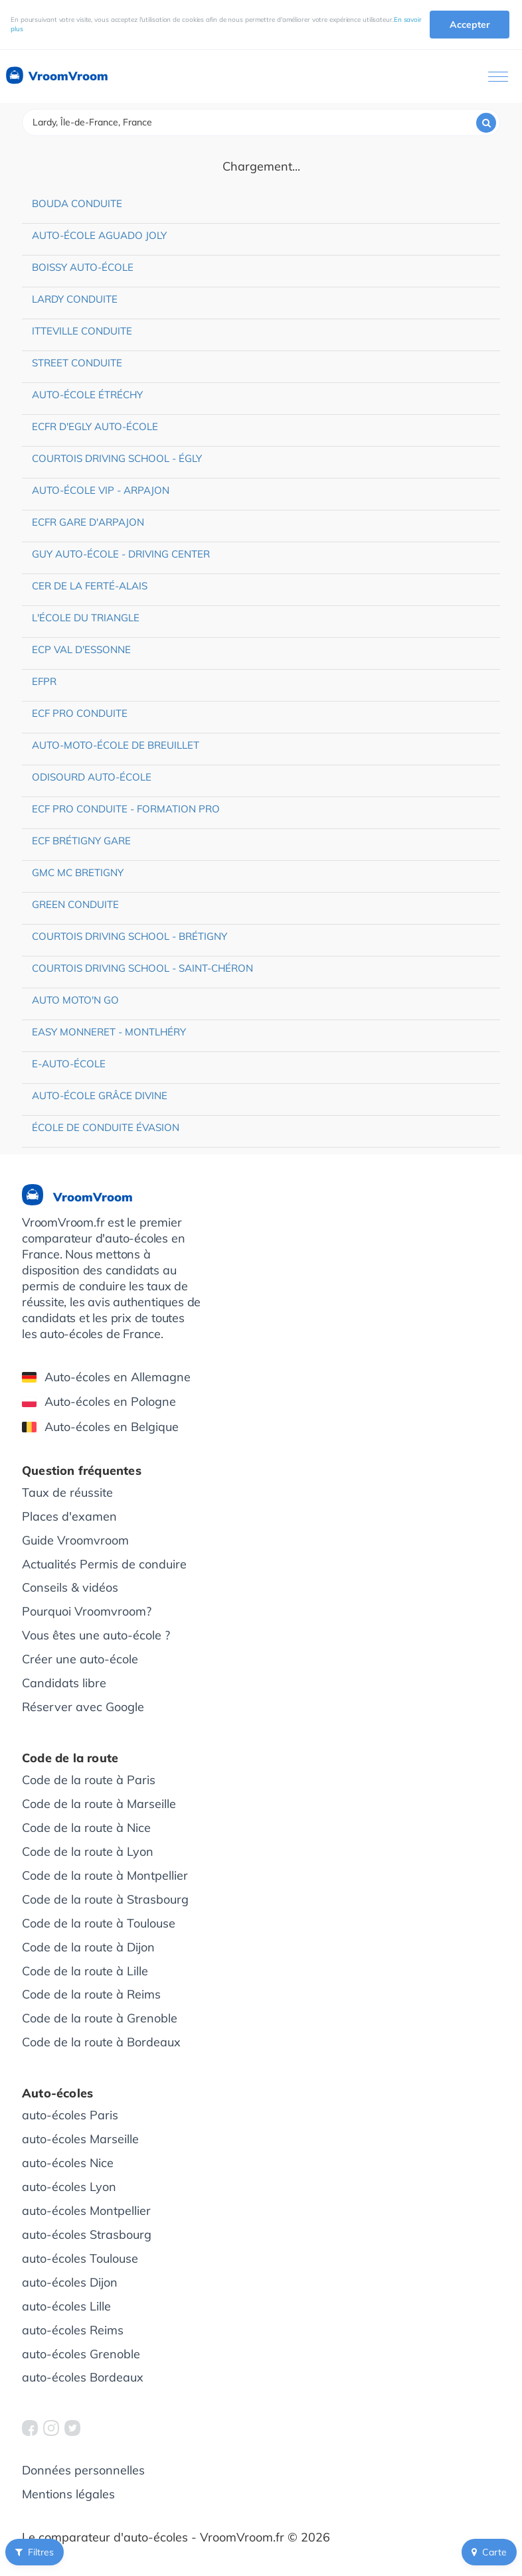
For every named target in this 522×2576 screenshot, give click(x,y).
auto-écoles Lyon (69, 2186)
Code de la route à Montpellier (105, 1875)
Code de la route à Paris (88, 1779)
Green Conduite (75, 904)
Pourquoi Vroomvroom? (86, 1611)
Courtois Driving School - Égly (117, 458)
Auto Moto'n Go (75, 1000)
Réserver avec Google (83, 1706)
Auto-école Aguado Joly (99, 235)
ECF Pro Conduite (80, 713)
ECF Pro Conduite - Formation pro (126, 808)
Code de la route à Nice (86, 1827)
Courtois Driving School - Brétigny (129, 936)
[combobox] (261, 122)
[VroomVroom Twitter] (72, 2428)
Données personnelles (83, 2470)
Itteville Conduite (82, 331)
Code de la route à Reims (91, 1994)
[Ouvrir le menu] (498, 76)
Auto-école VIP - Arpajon (100, 490)
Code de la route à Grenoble (99, 2018)
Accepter (469, 25)
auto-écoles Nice (68, 2162)
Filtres (34, 2552)
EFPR (44, 681)
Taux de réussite (67, 1492)
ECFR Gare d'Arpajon (88, 522)
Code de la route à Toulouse (98, 1923)
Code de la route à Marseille (99, 1803)
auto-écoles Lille (66, 2306)
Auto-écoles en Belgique (100, 1426)
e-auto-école (69, 1063)
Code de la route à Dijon (88, 1947)
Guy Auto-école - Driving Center (121, 554)
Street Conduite (77, 362)
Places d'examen (69, 1516)
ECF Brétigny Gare (81, 840)
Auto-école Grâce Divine (99, 1095)
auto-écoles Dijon (70, 2282)
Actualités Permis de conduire (104, 1564)
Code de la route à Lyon (87, 1851)
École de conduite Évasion (105, 1127)
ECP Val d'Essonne (81, 649)
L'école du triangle (85, 617)
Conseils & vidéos (70, 1587)
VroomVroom (56, 76)
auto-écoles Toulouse (80, 2258)
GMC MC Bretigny (78, 872)
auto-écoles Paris (70, 2115)
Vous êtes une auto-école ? (96, 1635)
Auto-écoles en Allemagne (106, 1377)
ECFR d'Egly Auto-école (95, 426)
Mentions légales (68, 2494)
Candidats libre (64, 1683)
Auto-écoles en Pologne (99, 1401)
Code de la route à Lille (85, 1971)
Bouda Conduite (77, 203)
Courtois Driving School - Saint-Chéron (142, 968)
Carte (489, 2552)
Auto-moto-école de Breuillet (115, 745)
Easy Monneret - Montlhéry (109, 1031)
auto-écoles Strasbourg (86, 2234)
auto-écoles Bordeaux (82, 2377)
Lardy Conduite (75, 299)
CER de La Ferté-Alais (89, 585)
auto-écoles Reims (73, 2330)
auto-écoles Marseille (80, 2139)
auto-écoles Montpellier (86, 2210)
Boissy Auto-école (82, 267)
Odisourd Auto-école (91, 777)
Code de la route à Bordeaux (101, 2042)
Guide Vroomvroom (75, 1540)
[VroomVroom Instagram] (51, 2428)
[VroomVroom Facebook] (30, 2428)
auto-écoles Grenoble (81, 2354)
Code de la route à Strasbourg (105, 1899)
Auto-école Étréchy (87, 394)
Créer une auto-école (80, 1659)
